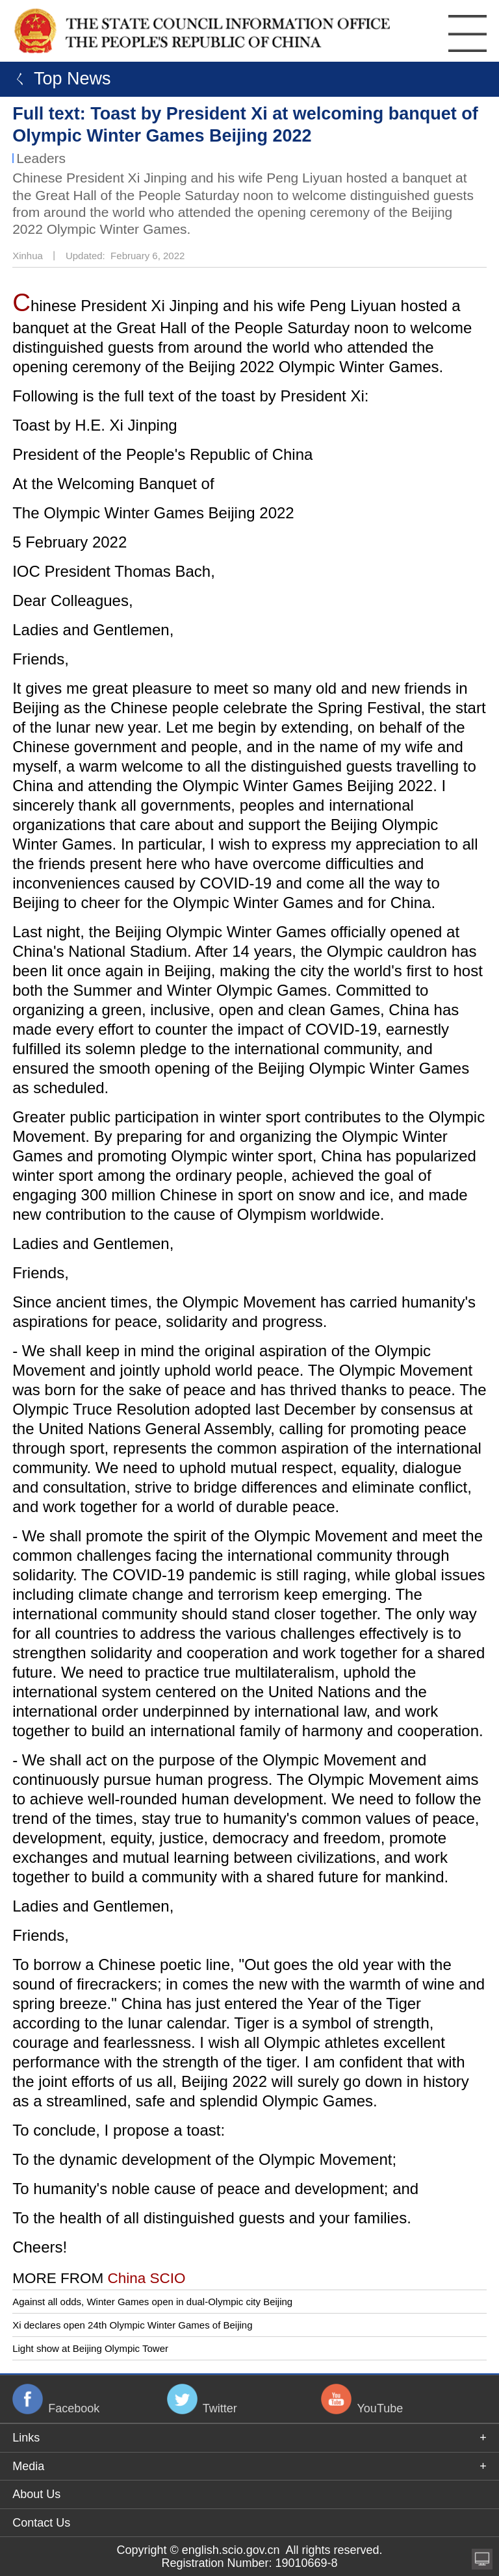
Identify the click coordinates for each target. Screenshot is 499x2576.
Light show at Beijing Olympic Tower (90, 2348)
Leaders (41, 158)
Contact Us (41, 2522)
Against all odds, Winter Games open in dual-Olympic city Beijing (152, 2301)
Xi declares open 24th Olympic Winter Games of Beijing (132, 2324)
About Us (36, 2494)
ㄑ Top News (58, 78)
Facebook (73, 2408)
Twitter (220, 2408)
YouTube (380, 2408)
